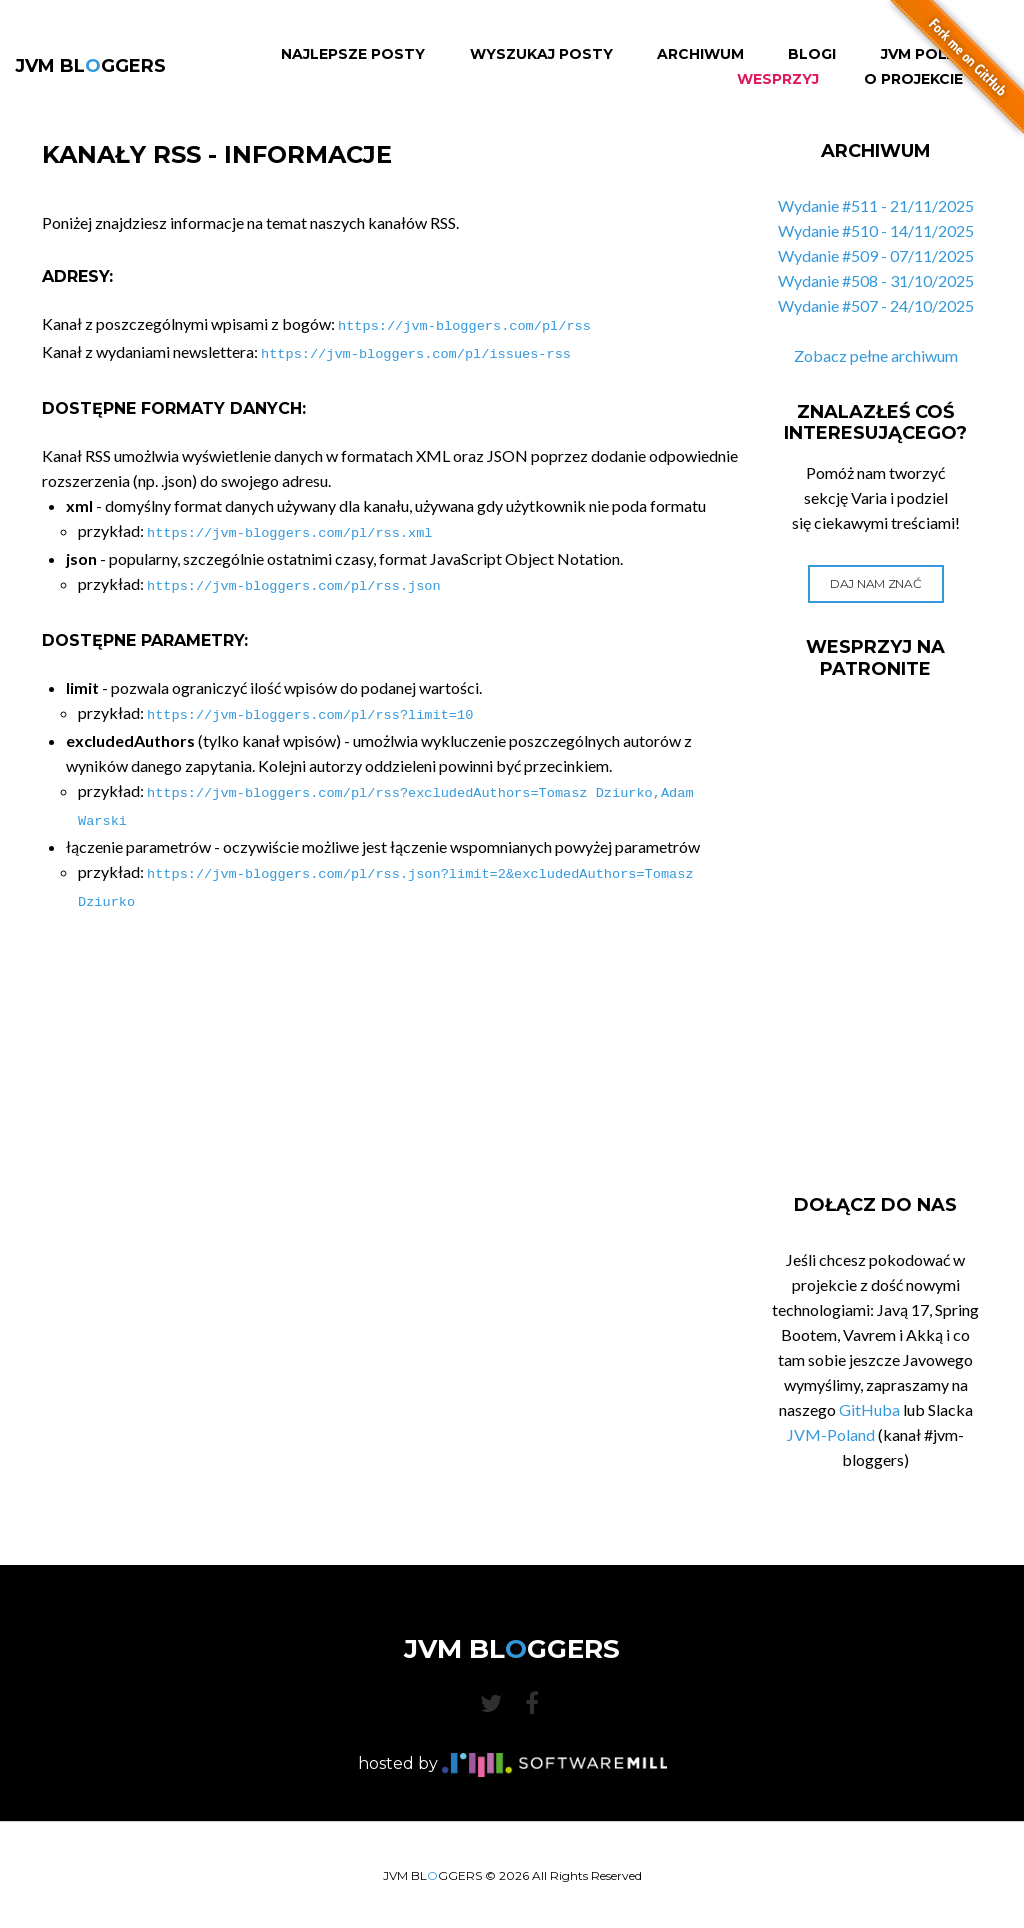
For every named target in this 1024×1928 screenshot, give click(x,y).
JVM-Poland (831, 1434)
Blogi (812, 54)
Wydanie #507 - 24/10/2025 (876, 305)
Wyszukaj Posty (541, 54)
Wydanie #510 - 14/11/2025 (876, 230)
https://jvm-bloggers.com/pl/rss (464, 324)
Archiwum (700, 54)
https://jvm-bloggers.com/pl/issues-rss (416, 350)
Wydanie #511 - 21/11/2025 (876, 205)
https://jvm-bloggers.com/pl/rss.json (294, 578)
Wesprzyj (778, 79)
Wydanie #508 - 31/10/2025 (876, 280)
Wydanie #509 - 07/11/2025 (876, 255)
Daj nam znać (875, 583)
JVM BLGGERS (90, 66)
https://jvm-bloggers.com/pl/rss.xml (289, 527)
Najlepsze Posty (353, 54)
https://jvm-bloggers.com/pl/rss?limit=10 (310, 705)
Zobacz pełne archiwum (876, 355)
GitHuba (869, 1409)
